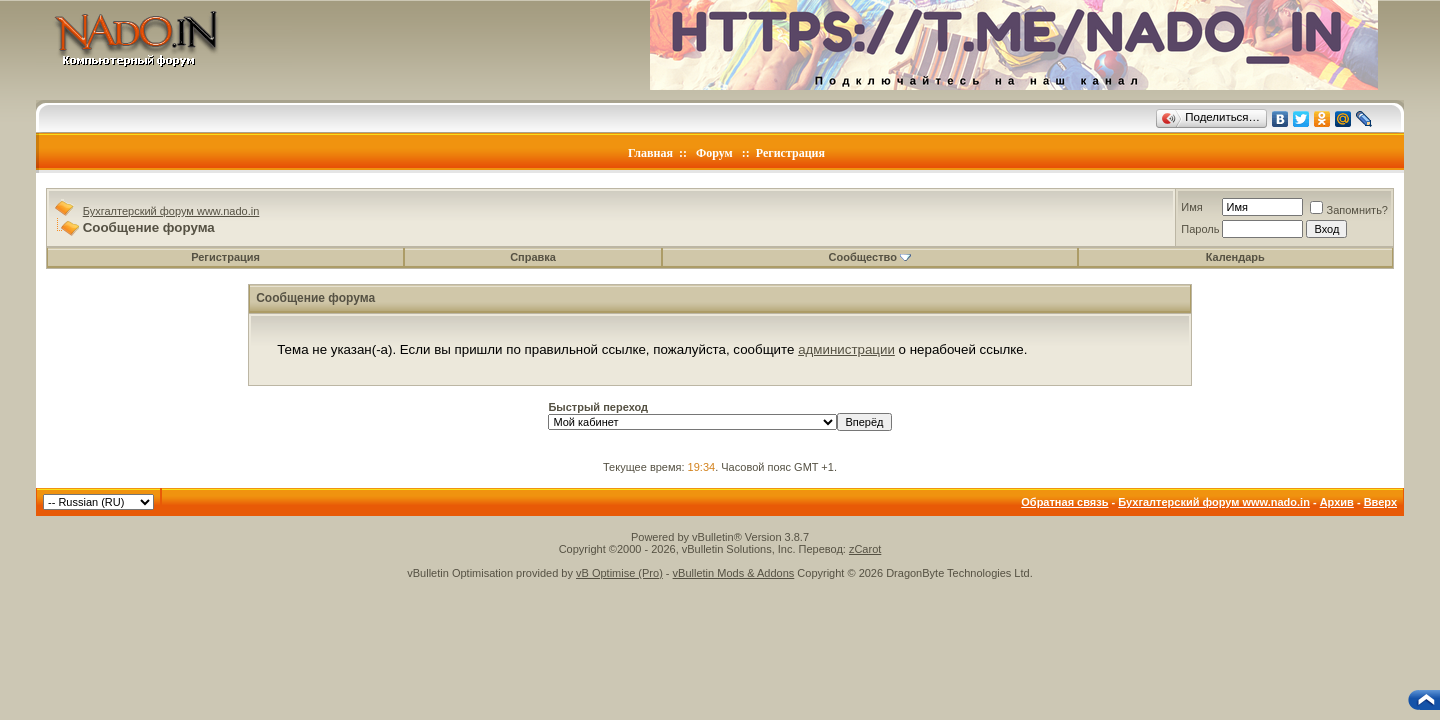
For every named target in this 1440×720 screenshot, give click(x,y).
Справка (533, 257)
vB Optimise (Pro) (619, 573)
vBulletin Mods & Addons (734, 573)
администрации (846, 349)
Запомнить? (1349, 210)
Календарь (1235, 257)
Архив (1337, 502)
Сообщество (870, 257)
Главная (650, 153)
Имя (1191, 207)
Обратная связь (1064, 502)
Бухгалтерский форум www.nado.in (171, 211)
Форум (714, 153)
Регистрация (790, 153)
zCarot (865, 549)
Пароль (1200, 229)
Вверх (1380, 502)
